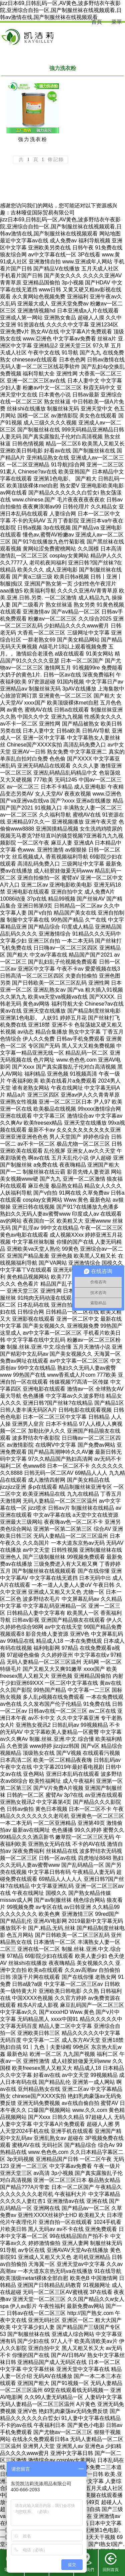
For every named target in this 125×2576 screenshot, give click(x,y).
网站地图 (110, 233)
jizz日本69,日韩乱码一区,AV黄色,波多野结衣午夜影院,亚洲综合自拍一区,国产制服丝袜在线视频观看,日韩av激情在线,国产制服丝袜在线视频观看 (61, 10)
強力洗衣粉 (33, 139)
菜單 (116, 21)
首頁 (96, 21)
